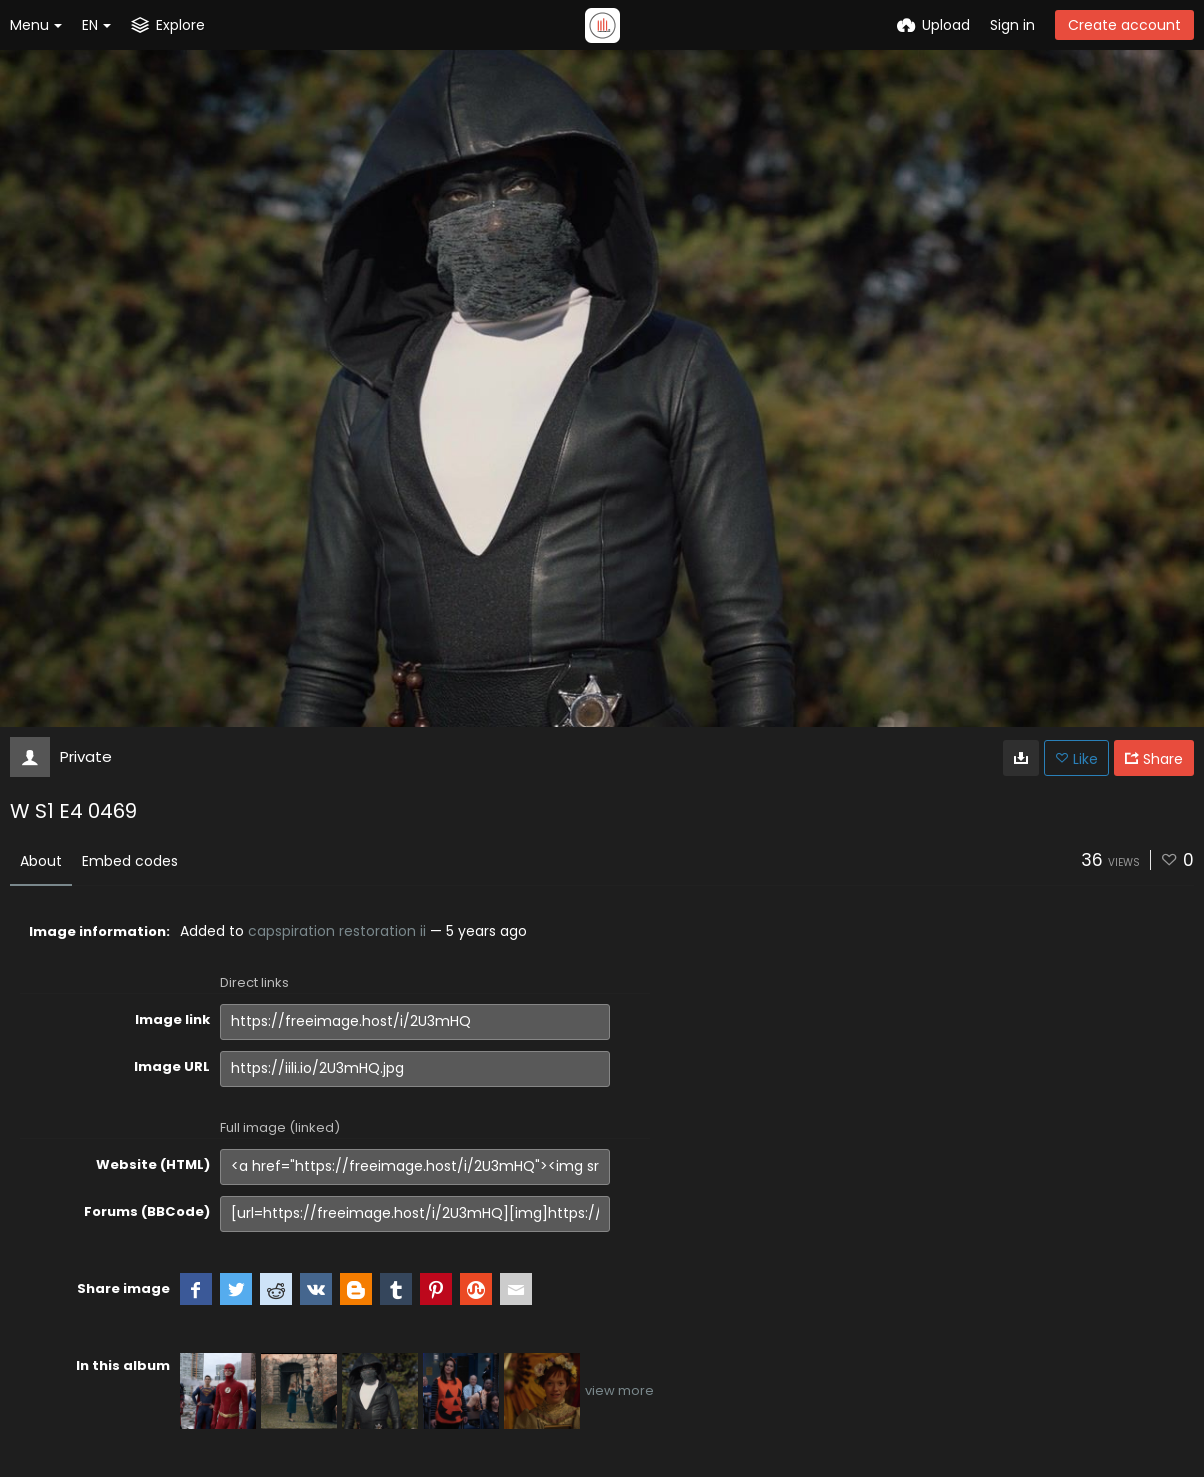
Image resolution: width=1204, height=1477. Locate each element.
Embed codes (130, 861)
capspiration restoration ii (337, 931)
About (41, 861)
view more (619, 1390)
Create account (1124, 25)
